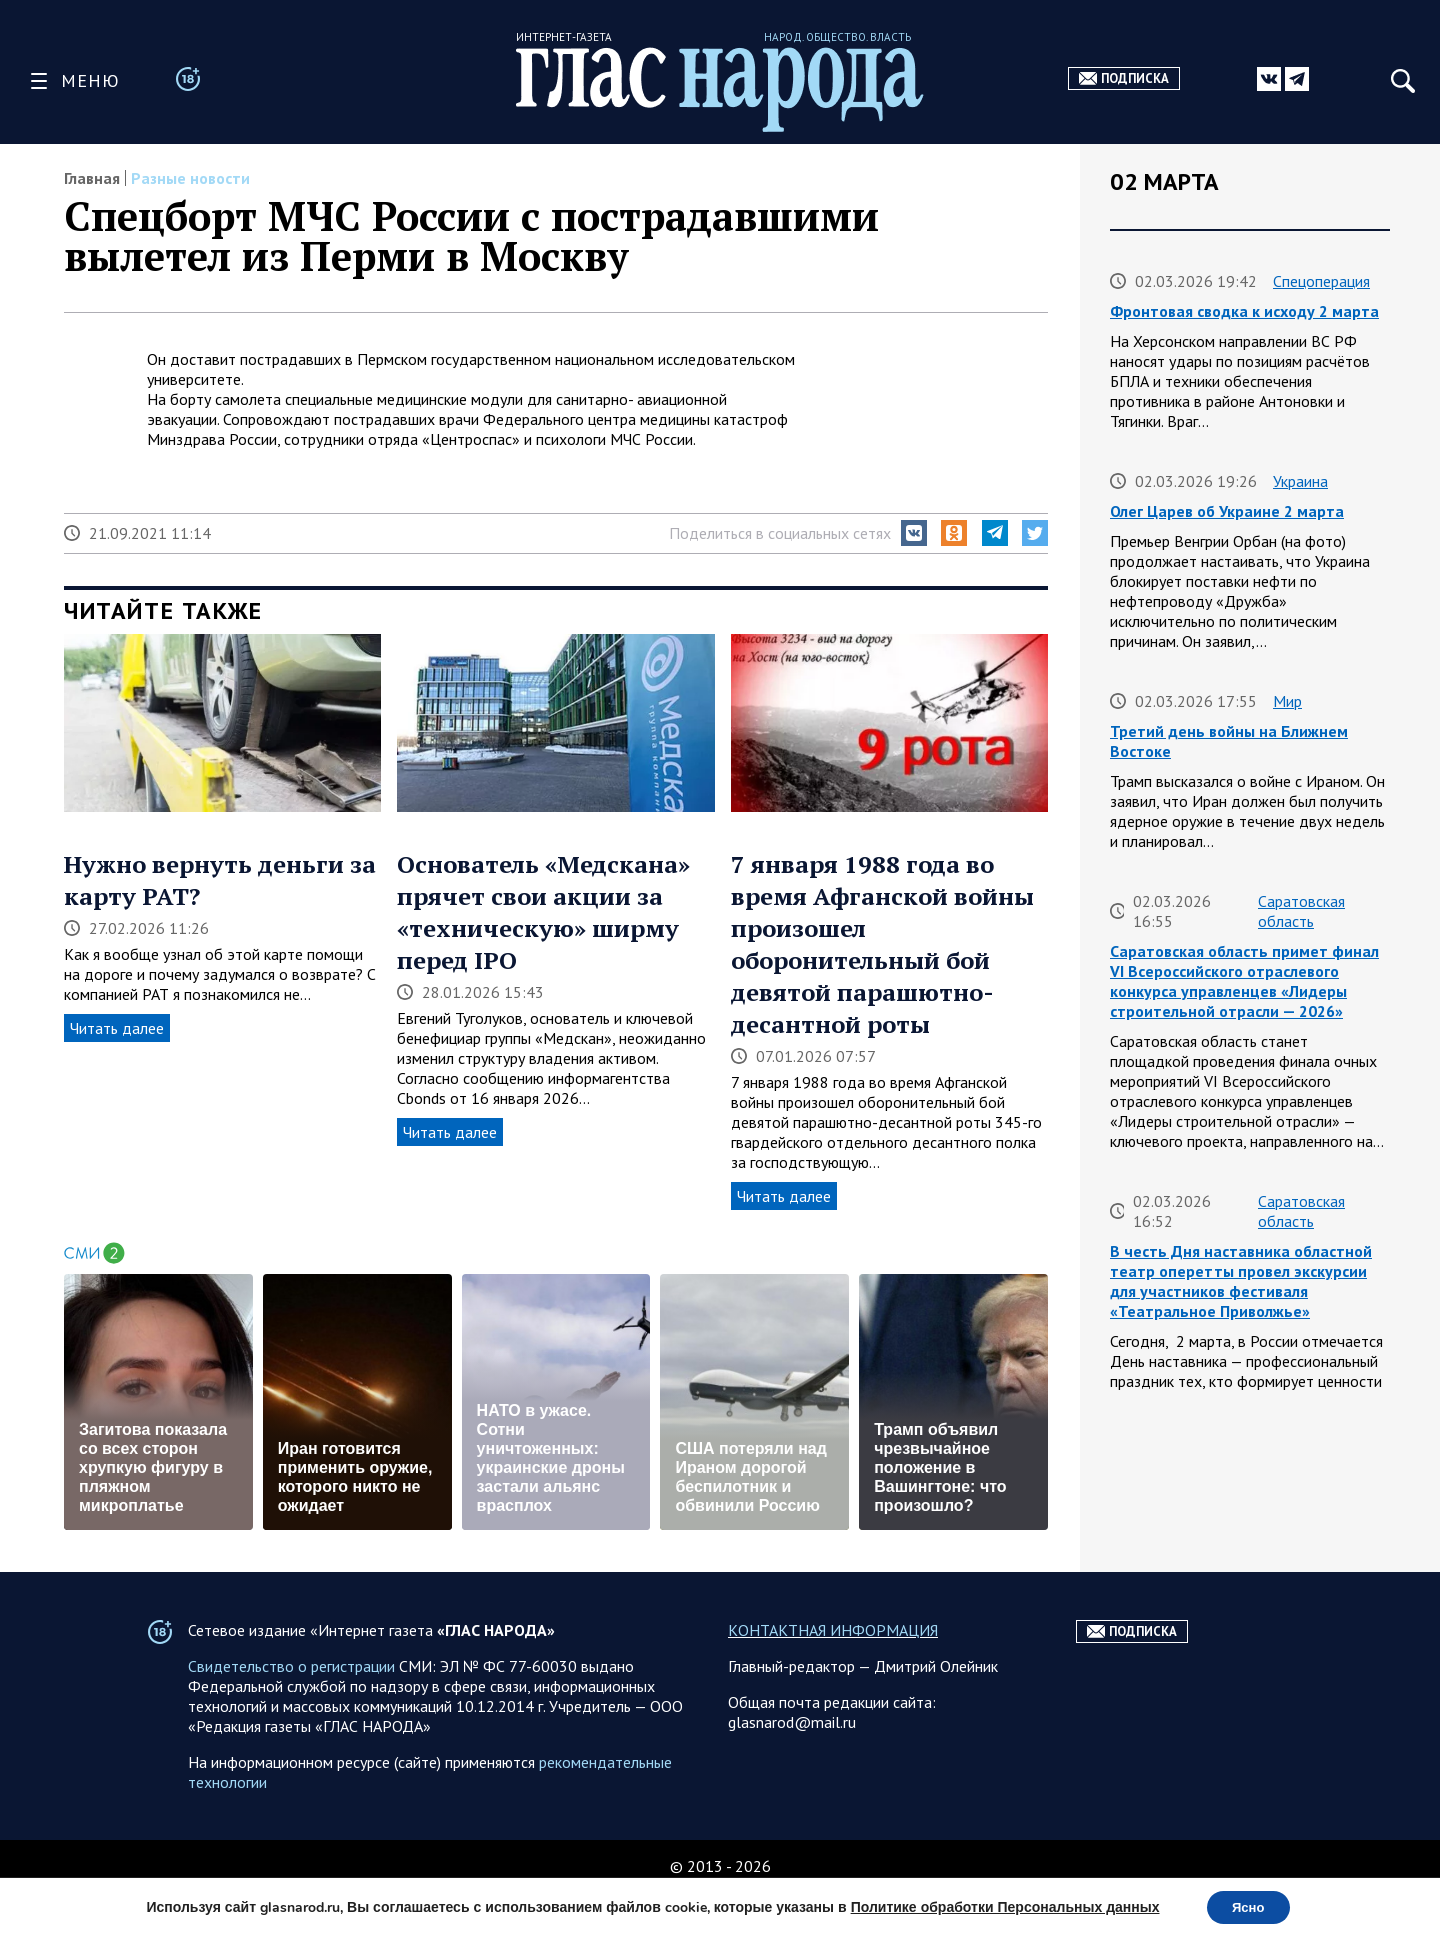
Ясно (1248, 1905)
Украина (1300, 481)
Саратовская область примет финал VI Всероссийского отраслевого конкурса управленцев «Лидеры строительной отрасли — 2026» (1244, 981)
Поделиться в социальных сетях (780, 533)
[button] (914, 533)
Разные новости (190, 178)
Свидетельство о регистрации (291, 1711)
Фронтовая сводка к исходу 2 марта (1244, 311)
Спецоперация (1321, 281)
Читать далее (117, 1028)
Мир (1287, 701)
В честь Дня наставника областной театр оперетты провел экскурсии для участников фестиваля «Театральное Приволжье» (1241, 1281)
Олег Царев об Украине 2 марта (1227, 511)
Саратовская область (1301, 911)
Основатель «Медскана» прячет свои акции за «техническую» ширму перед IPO (543, 912)
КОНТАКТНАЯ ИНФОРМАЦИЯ (833, 1675)
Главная (92, 178)
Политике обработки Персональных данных (999, 1905)
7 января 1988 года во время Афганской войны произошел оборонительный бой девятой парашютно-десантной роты (882, 944)
